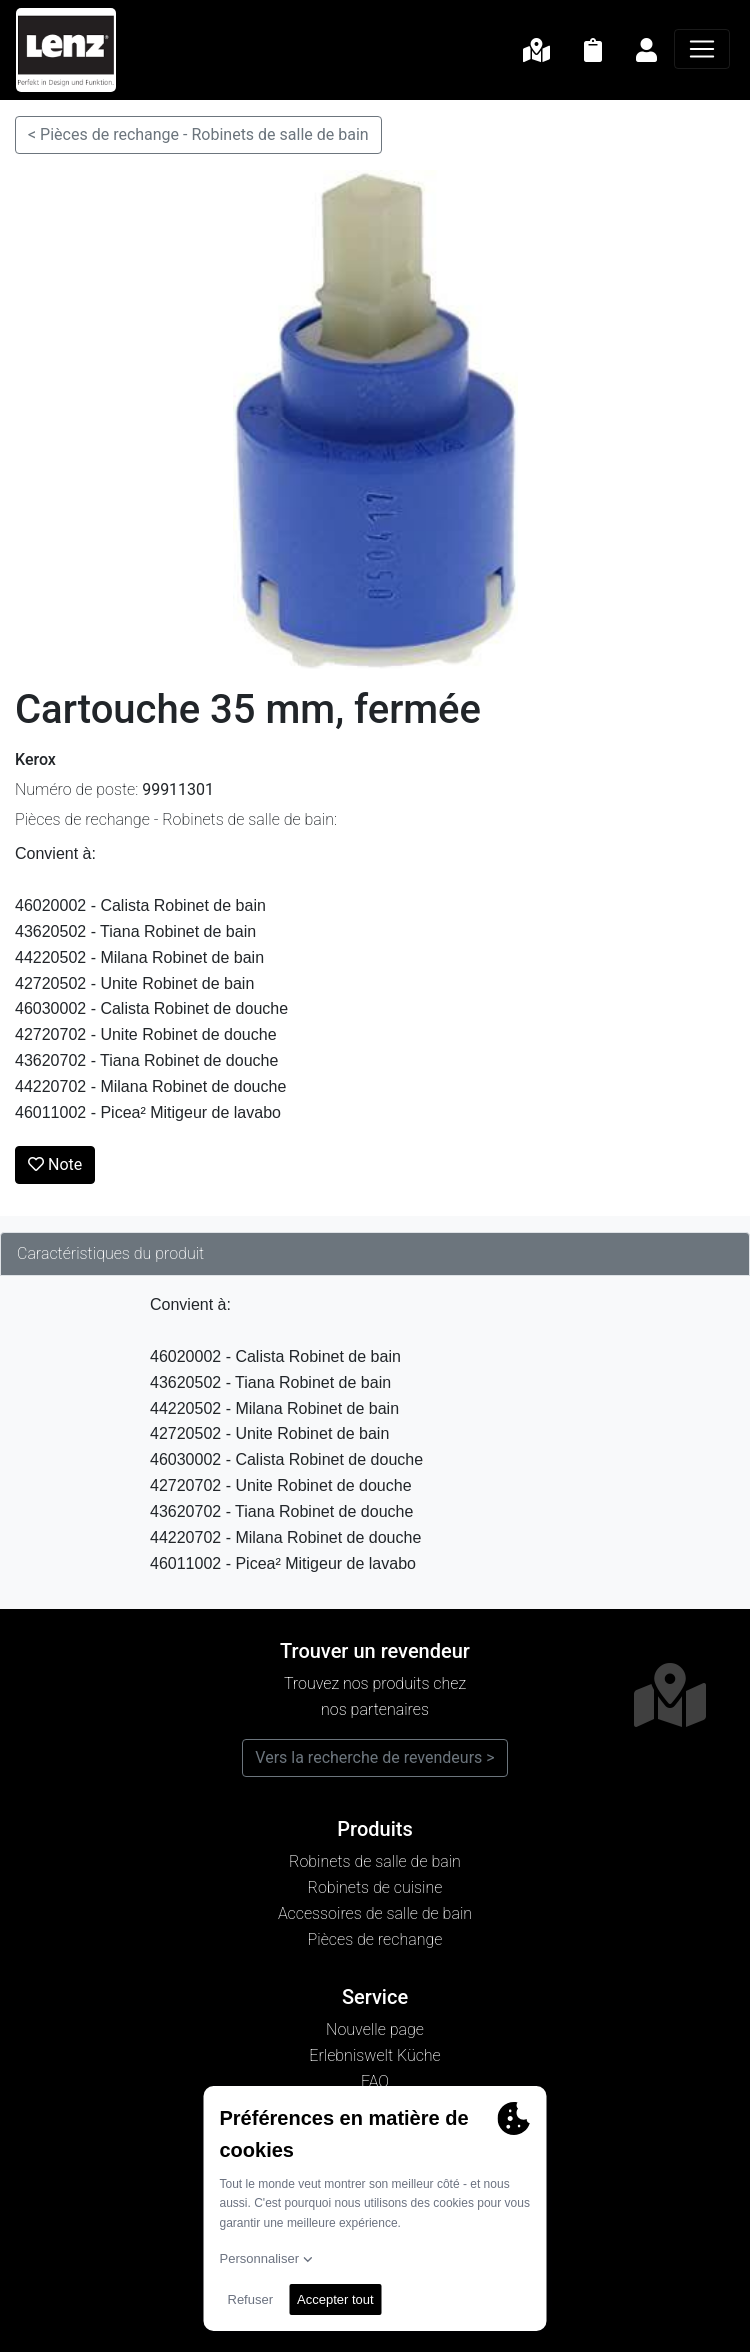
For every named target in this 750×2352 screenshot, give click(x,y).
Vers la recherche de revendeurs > (374, 1757)
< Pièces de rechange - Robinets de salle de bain (198, 134)
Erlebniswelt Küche (374, 2055)
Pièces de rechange (375, 1939)
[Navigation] (702, 49)
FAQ (375, 2081)
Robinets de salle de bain (375, 1861)
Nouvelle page (375, 2029)
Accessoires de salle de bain (375, 1913)
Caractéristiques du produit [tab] (110, 1253)
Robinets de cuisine (375, 1887)
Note (55, 1164)
